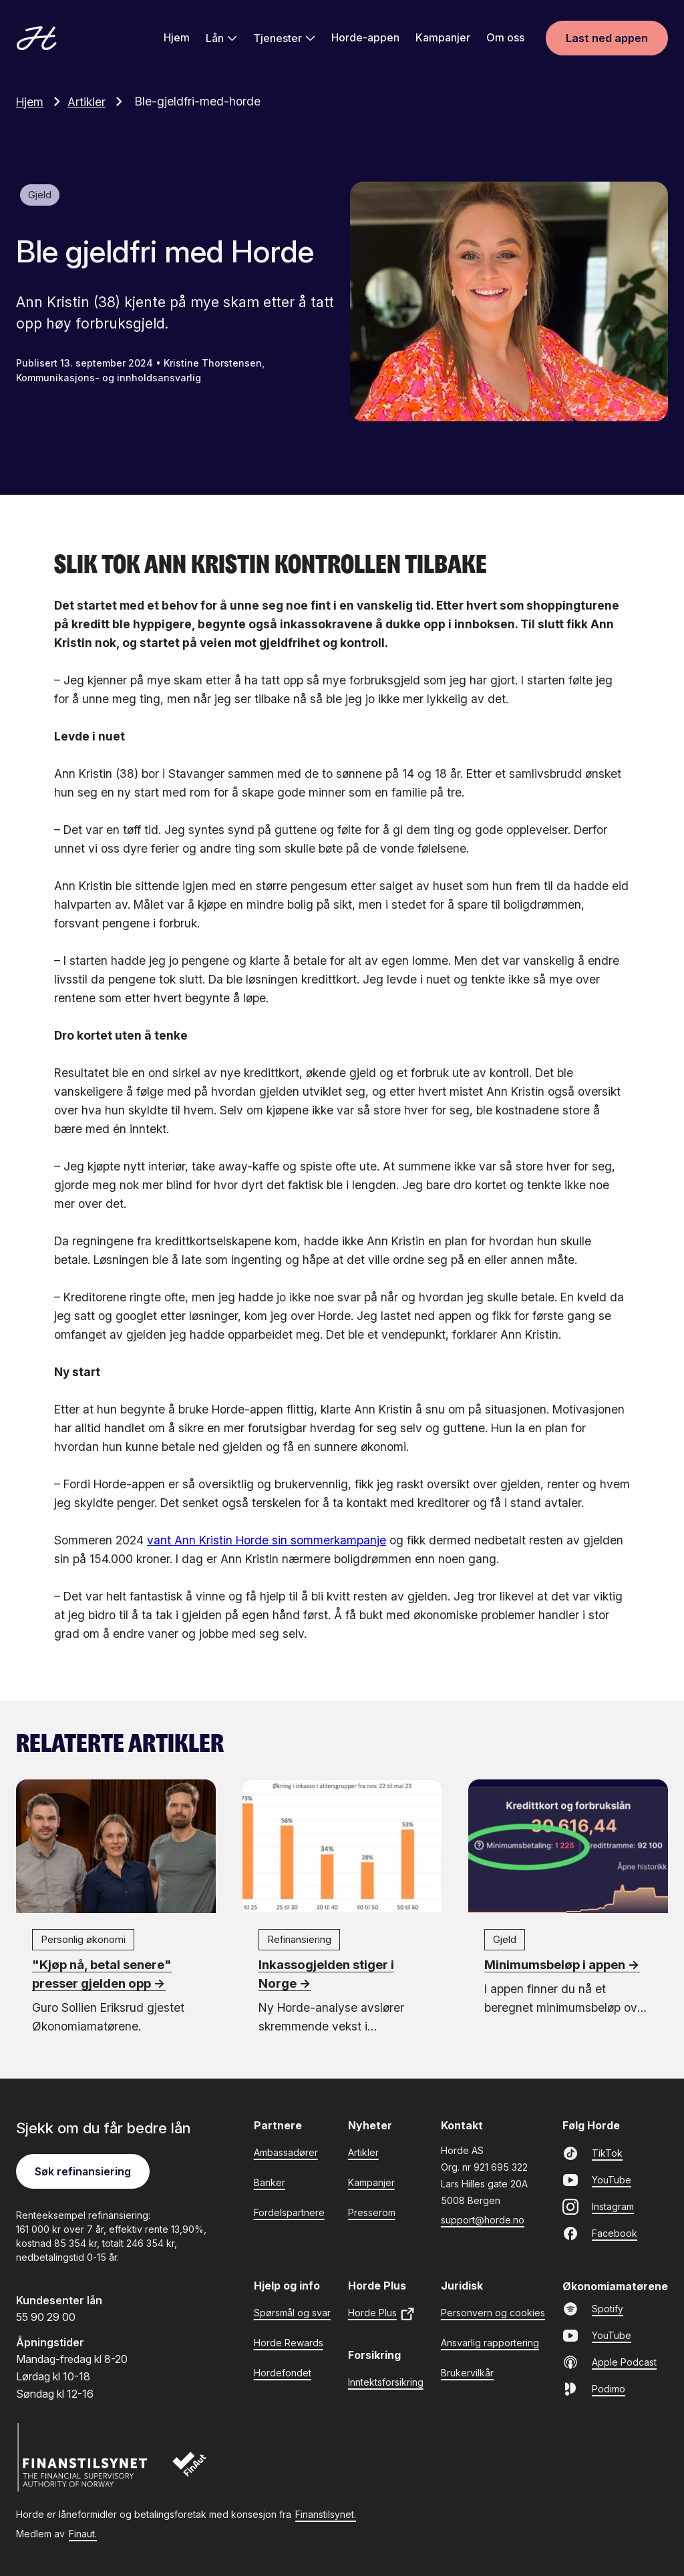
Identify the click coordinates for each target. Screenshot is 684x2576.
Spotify (592, 2308)
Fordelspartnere (289, 2211)
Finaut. (83, 2533)
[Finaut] (198, 2471)
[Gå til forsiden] (36, 38)
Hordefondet (282, 2372)
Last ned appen (607, 38)
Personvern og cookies (493, 2312)
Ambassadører (286, 2151)
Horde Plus (381, 2313)
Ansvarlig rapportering (490, 2342)
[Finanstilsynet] (83, 2457)
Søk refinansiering (83, 2170)
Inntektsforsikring (385, 2381)
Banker (269, 2181)
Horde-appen (365, 38)
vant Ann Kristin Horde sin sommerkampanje (266, 1539)
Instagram (598, 2206)
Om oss (505, 38)
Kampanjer (442, 38)
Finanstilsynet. (325, 2513)
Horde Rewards (288, 2342)
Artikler (98, 101)
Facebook (599, 2233)
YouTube (596, 2179)
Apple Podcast (609, 2362)
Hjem (177, 38)
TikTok (592, 2153)
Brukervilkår (467, 2372)
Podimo (593, 2388)
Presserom (371, 2211)
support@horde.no (482, 2219)
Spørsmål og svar (292, 2312)
